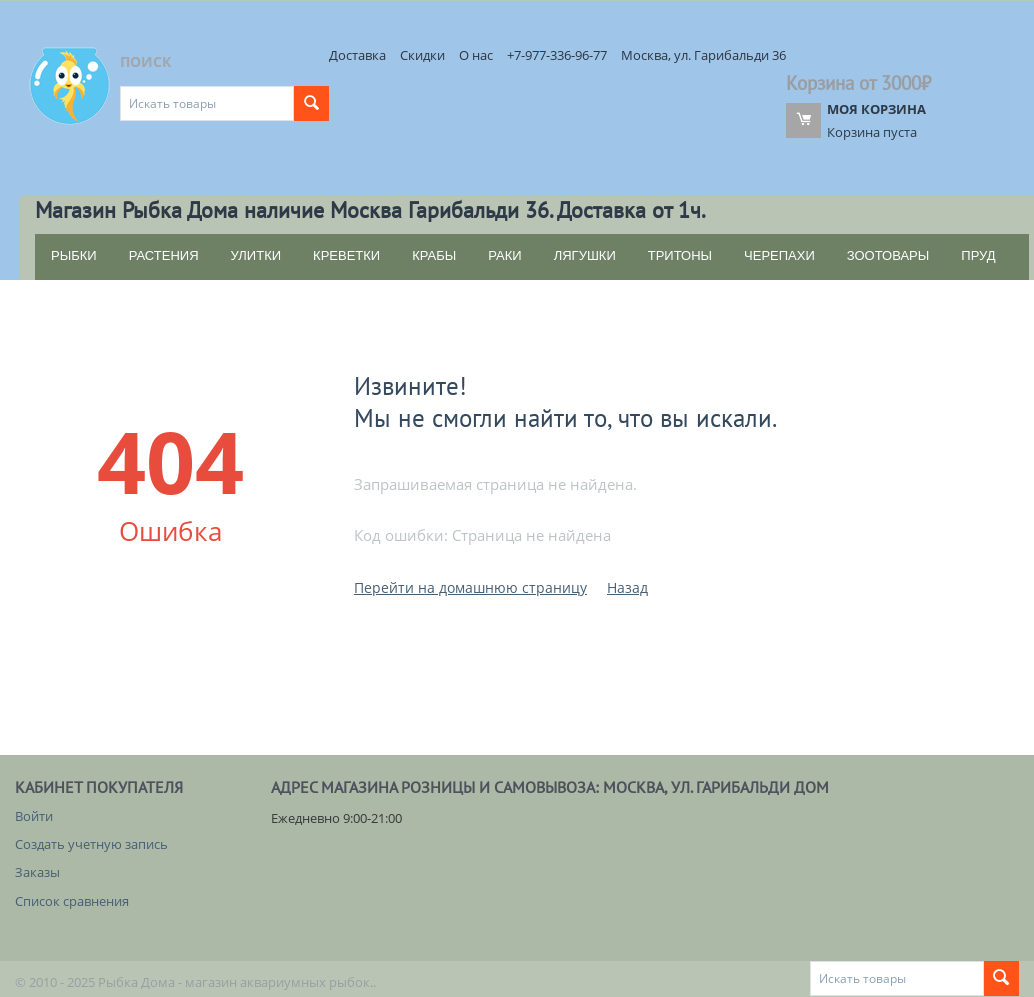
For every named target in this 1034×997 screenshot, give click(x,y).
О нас (476, 55)
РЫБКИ (74, 255)
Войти (34, 816)
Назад (627, 587)
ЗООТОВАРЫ (888, 255)
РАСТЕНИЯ (164, 255)
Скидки (422, 55)
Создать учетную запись (91, 844)
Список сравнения (72, 901)
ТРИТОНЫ (680, 255)
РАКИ (504, 255)
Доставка (357, 55)
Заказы (37, 872)
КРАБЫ (434, 255)
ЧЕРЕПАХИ (779, 255)
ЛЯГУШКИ (585, 255)
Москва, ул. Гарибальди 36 (703, 55)
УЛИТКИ (256, 255)
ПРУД (978, 255)
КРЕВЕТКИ (346, 255)
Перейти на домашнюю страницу (470, 587)
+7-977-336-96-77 (557, 55)
